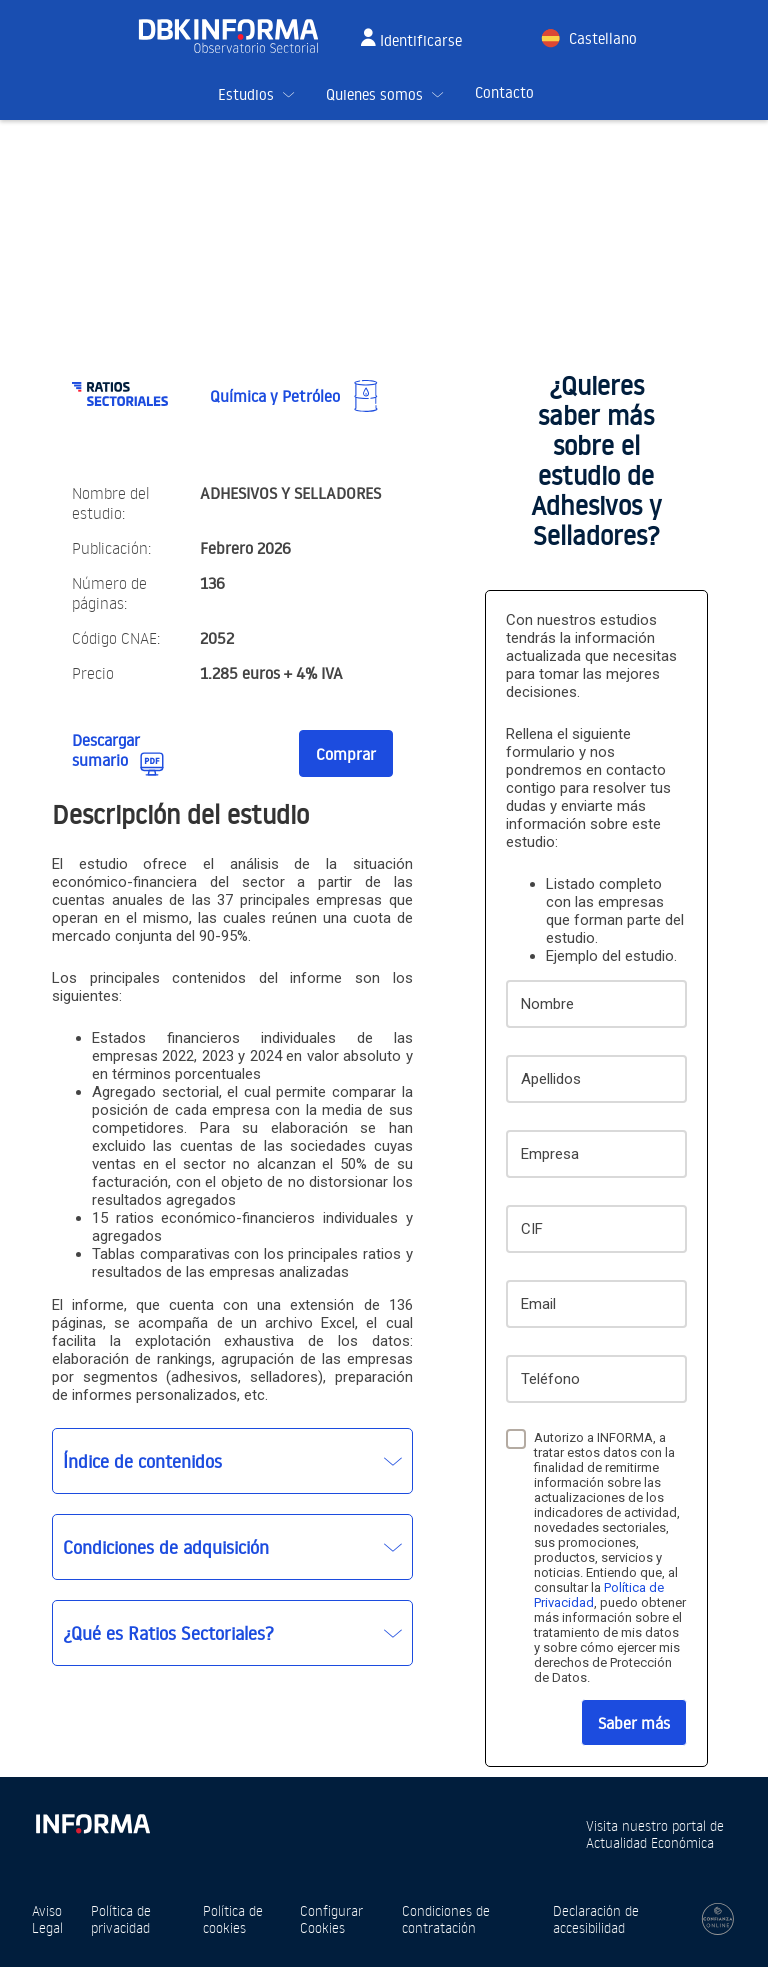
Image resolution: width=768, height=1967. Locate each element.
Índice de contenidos (142, 1461)
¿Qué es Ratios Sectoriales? (168, 1633)
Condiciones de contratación (446, 1919)
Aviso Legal (47, 1919)
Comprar (346, 754)
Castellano (603, 38)
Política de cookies (233, 1919)
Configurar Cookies (331, 1919)
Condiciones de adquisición (166, 1547)
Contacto (504, 92)
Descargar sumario (106, 750)
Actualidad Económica (650, 1842)
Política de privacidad (121, 1919)
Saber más (634, 1723)
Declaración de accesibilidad (596, 1919)
